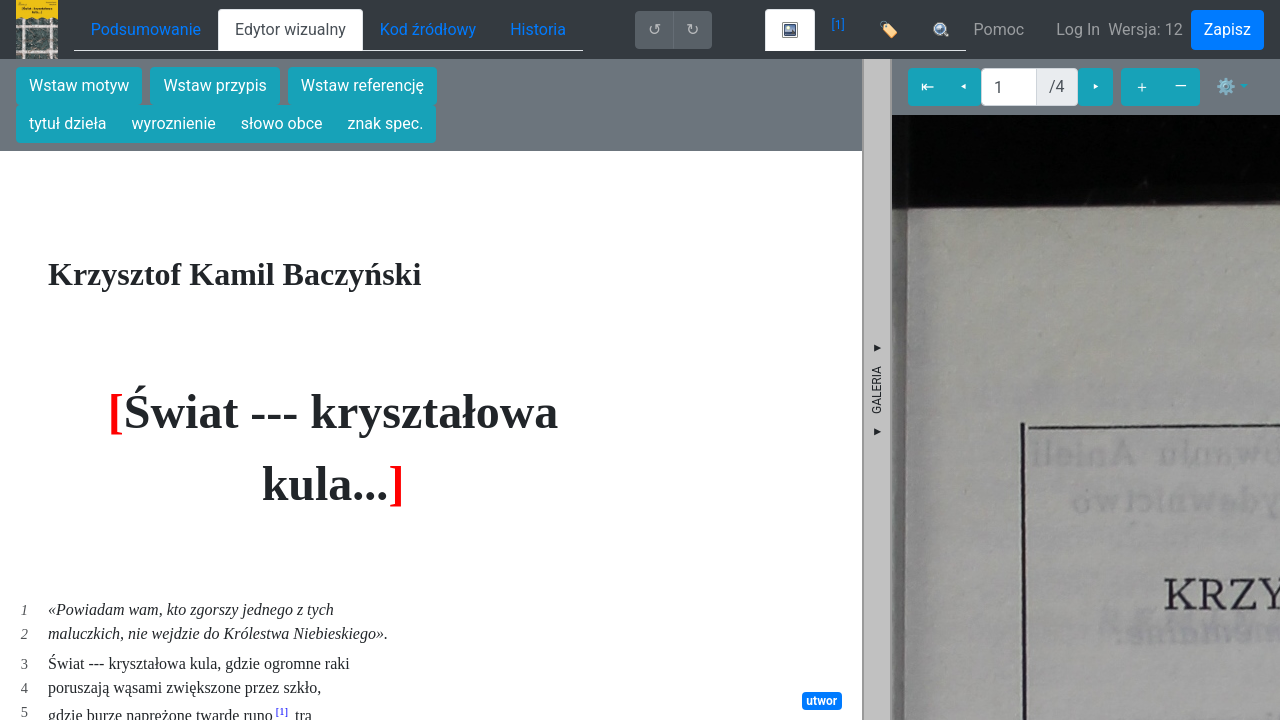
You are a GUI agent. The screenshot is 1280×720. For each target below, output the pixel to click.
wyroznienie (174, 123)
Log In (1078, 29)
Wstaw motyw (79, 85)
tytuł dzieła (68, 123)
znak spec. (386, 123)
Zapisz (1227, 29)
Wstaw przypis (214, 85)
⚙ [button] (1226, 86)
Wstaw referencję (362, 85)
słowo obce (282, 123)
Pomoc (999, 29)
